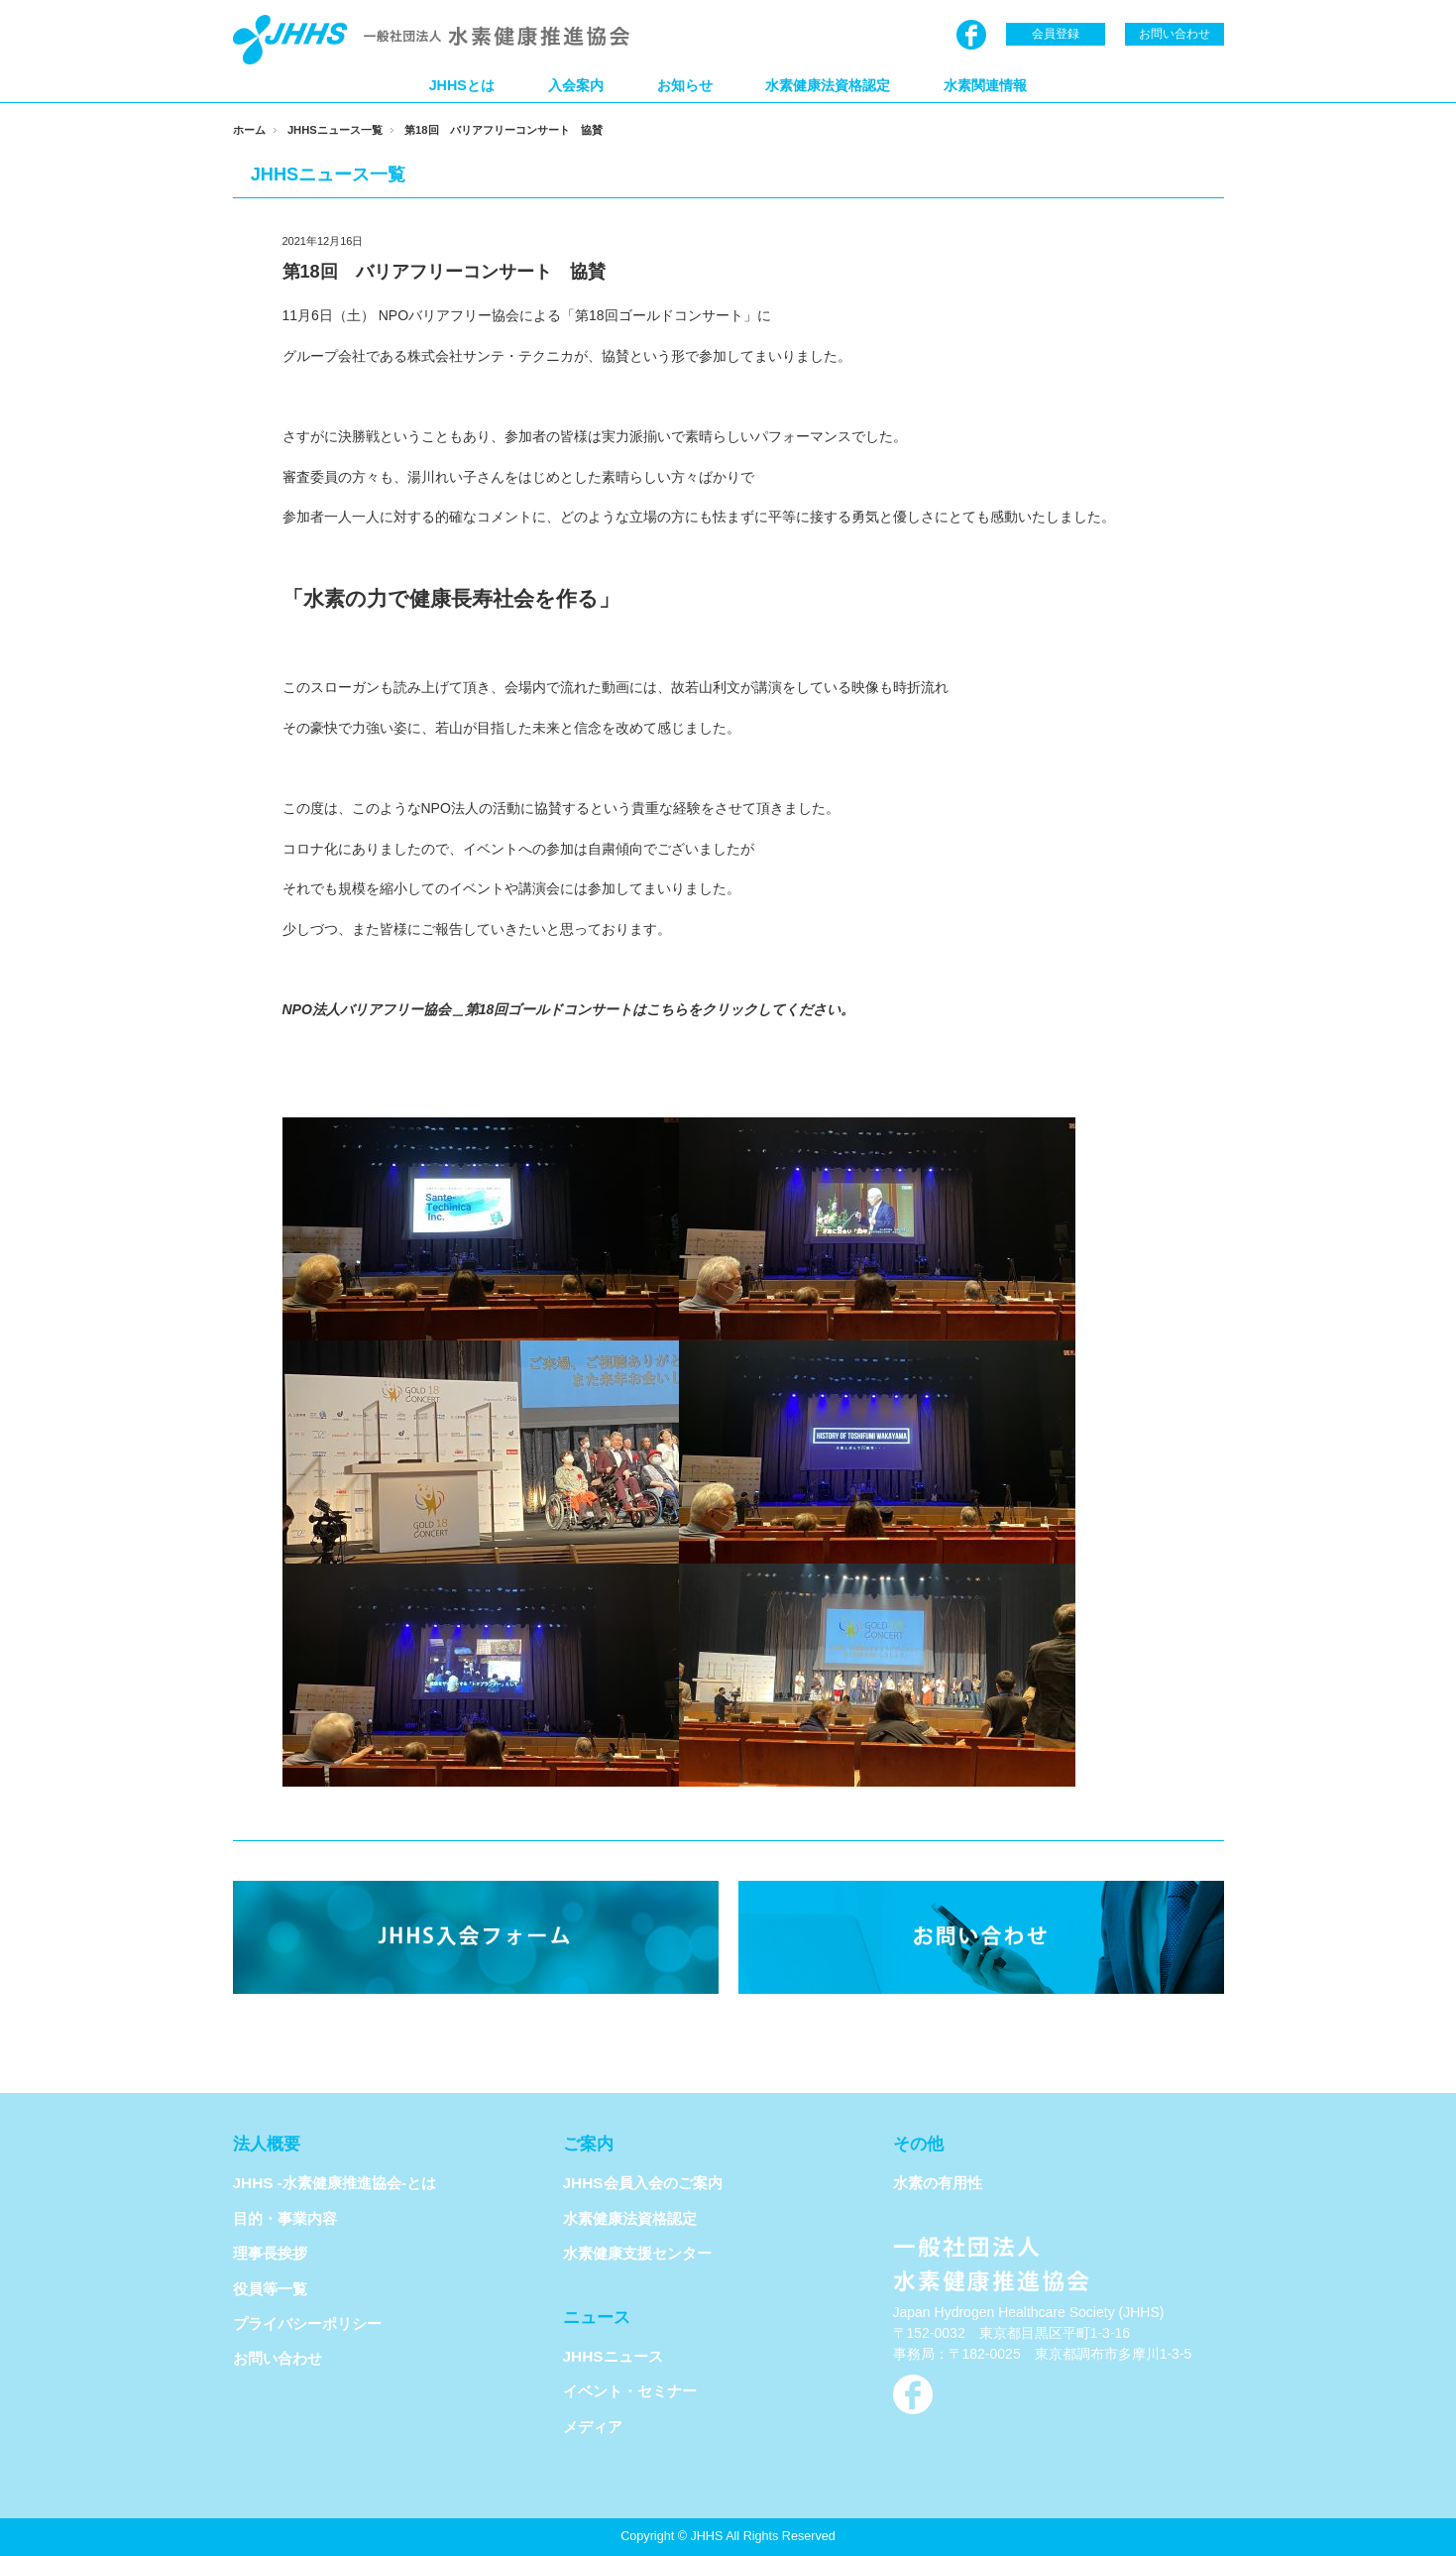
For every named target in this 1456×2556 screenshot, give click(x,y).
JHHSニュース (613, 2356)
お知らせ (685, 85)
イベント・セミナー (630, 2390)
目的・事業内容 (285, 2218)
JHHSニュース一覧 (335, 130)
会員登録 (1055, 34)
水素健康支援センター (637, 2253)
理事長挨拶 (270, 2253)
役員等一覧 (270, 2288)
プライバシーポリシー (307, 2323)
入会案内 (576, 85)
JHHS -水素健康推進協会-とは (335, 2182)
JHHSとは (462, 85)
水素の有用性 (937, 2182)
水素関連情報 (985, 85)
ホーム (249, 130)
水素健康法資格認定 (827, 85)
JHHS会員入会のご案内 (643, 2182)
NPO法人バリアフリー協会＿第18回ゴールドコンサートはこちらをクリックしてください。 (568, 1009)
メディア (592, 2426)
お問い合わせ (1174, 34)
